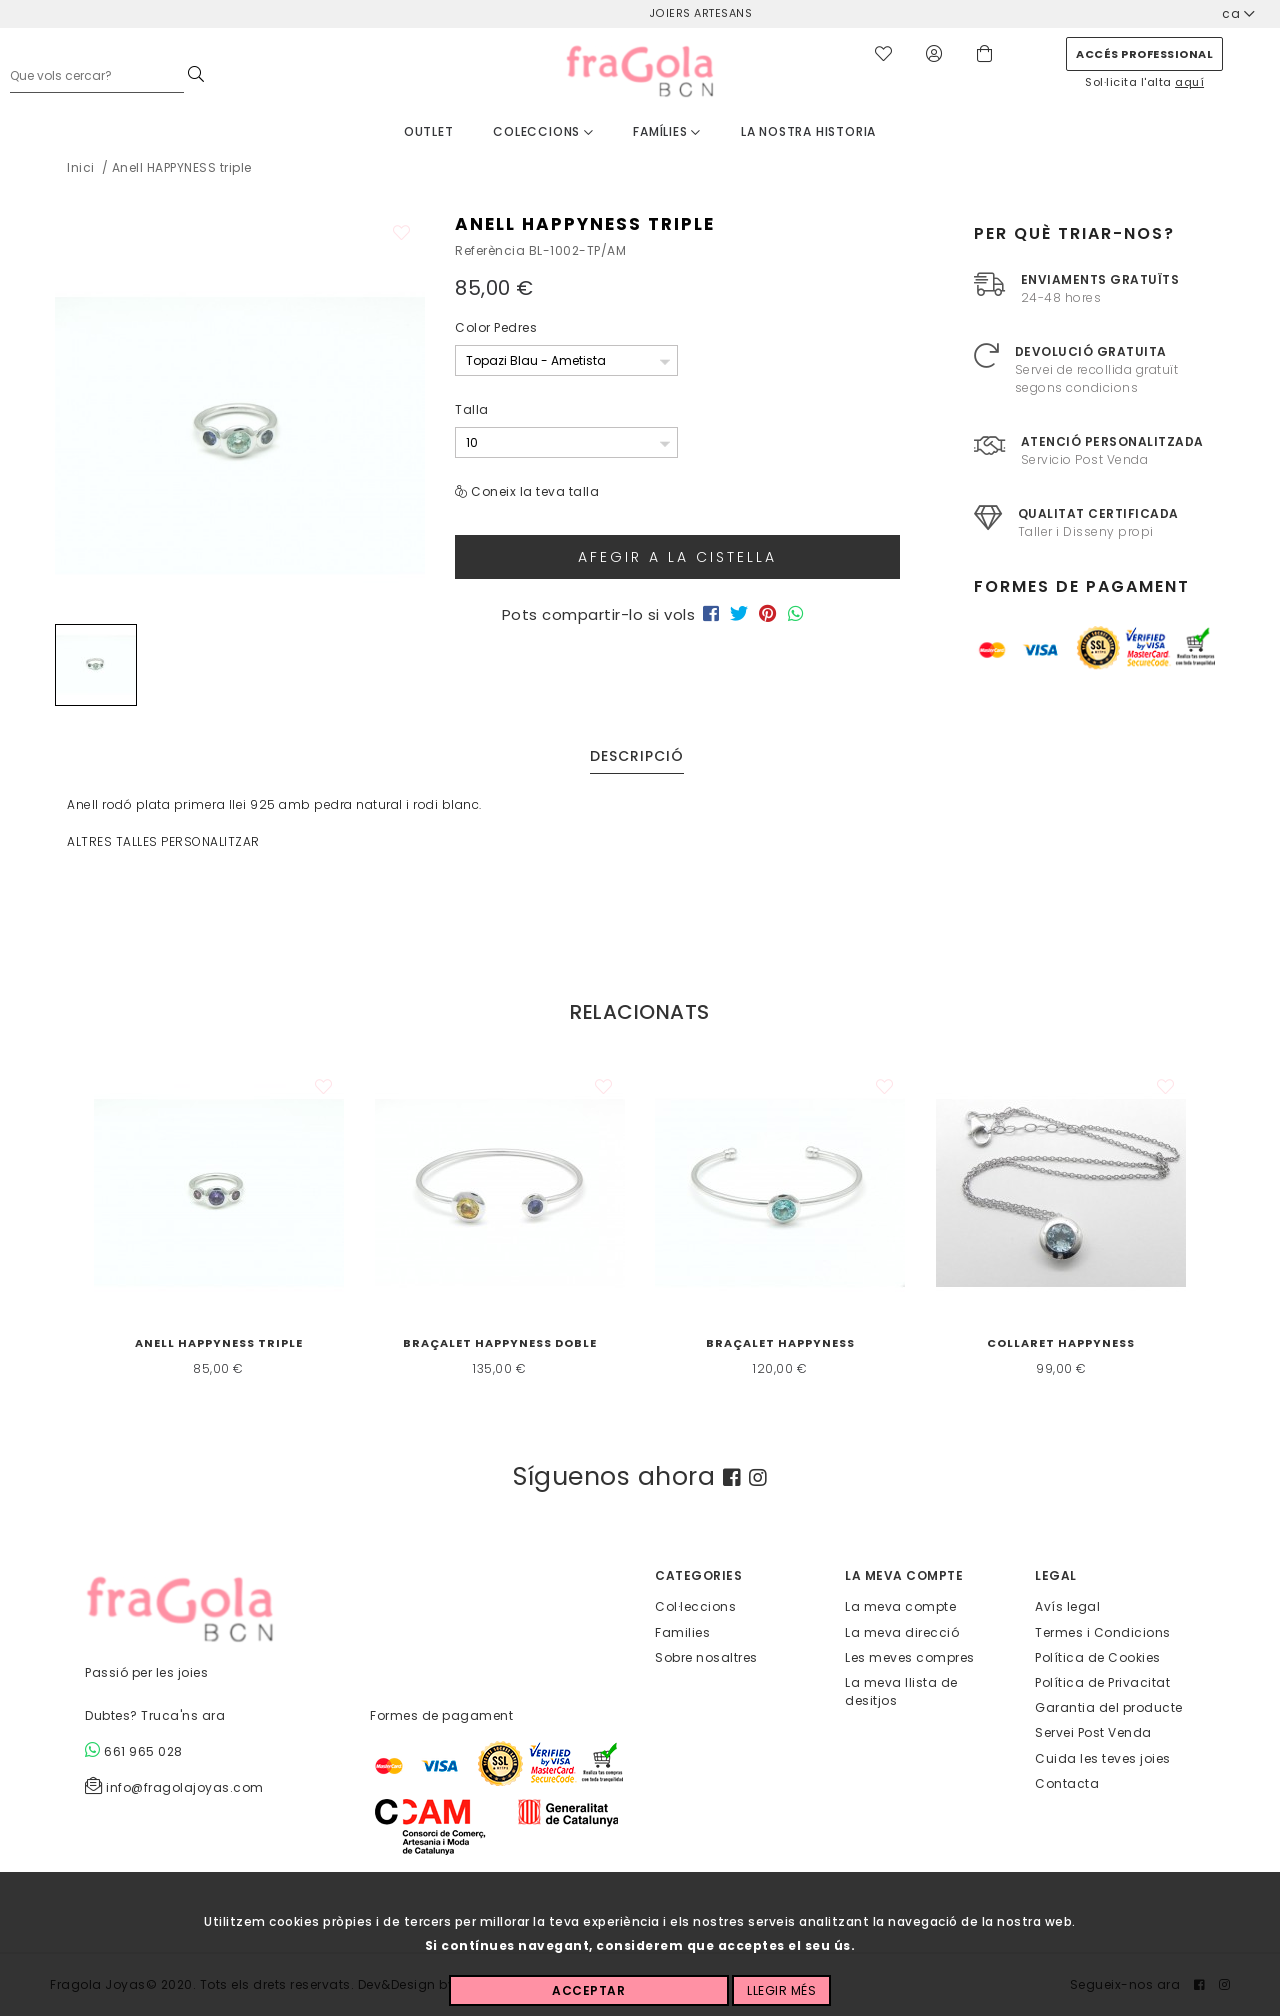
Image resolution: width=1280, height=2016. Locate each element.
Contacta (1067, 1782)
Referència (490, 250)
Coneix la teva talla (535, 491)
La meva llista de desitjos (901, 1691)
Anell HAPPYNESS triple (219, 1343)
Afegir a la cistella (677, 557)
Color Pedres (496, 327)
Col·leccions (695, 1606)
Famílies (667, 131)
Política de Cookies (1098, 1656)
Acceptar (588, 1990)
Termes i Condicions (1103, 1631)
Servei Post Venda (1093, 1732)
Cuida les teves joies (1103, 1757)
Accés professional (1144, 54)
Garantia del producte (1109, 1707)
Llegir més (781, 1990)
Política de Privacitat (1102, 1682)
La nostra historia (808, 131)
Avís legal (1067, 1606)
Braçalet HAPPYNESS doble (500, 1343)
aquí (1189, 82)
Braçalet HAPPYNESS (780, 1343)
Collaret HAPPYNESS (1061, 1343)
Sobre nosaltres (706, 1656)
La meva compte (900, 1606)
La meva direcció (902, 1631)
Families (682, 1631)
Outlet (429, 131)
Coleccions (543, 131)
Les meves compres (910, 1656)
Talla (472, 409)
